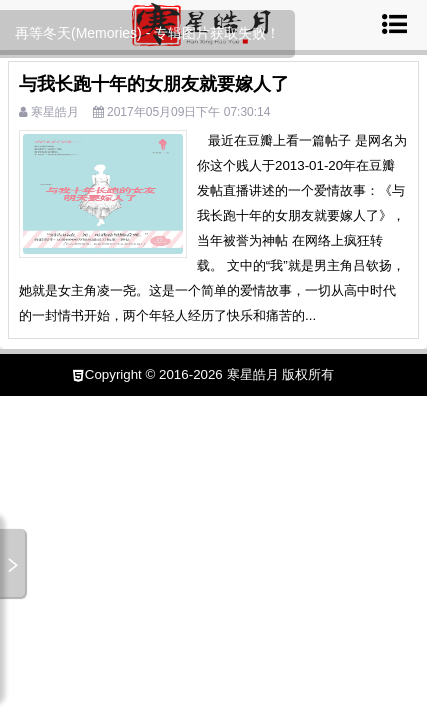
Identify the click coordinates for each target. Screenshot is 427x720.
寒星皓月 (55, 112)
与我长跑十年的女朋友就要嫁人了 (154, 84)
